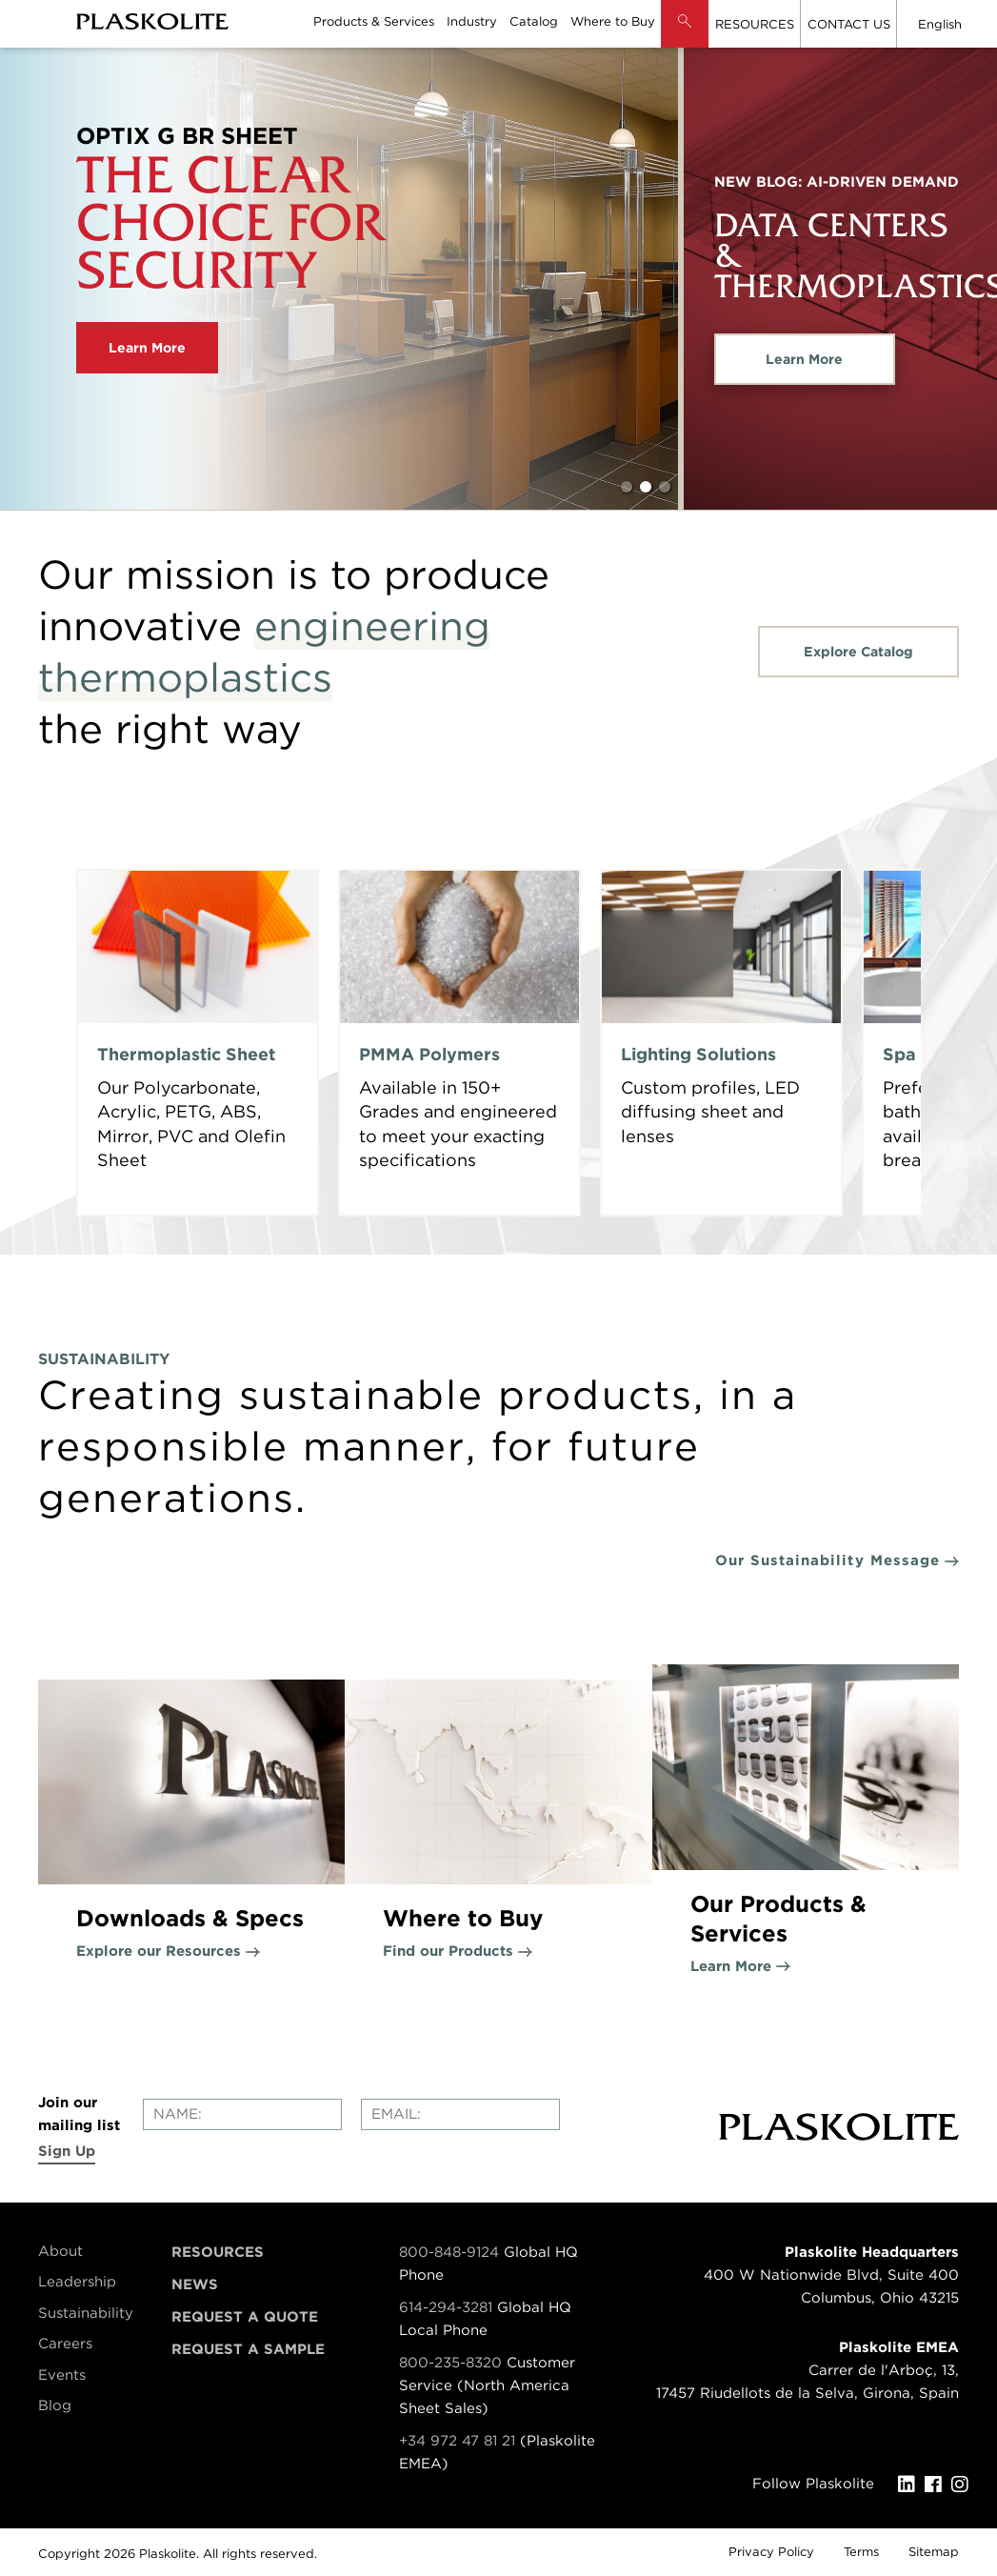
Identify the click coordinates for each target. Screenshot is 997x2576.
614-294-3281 (448, 2307)
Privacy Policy (771, 2552)
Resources (217, 2252)
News (194, 2284)
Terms (861, 2552)
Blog (54, 2405)
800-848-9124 (449, 2252)
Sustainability (85, 2313)
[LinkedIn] (911, 2484)
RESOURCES (754, 24)
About (60, 2251)
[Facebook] (938, 2484)
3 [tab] (664, 487)
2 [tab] (645, 487)
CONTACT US (849, 24)
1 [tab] (626, 487)
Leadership (77, 2281)
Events (62, 2375)
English (940, 24)
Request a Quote (244, 2316)
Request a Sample (248, 2349)
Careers (65, 2343)
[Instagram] (964, 2484)
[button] (684, 38)
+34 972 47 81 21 (457, 2440)
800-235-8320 (450, 2362)
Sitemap (933, 2552)
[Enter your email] (460, 2114)
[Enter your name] (242, 2114)
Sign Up (66, 2151)
